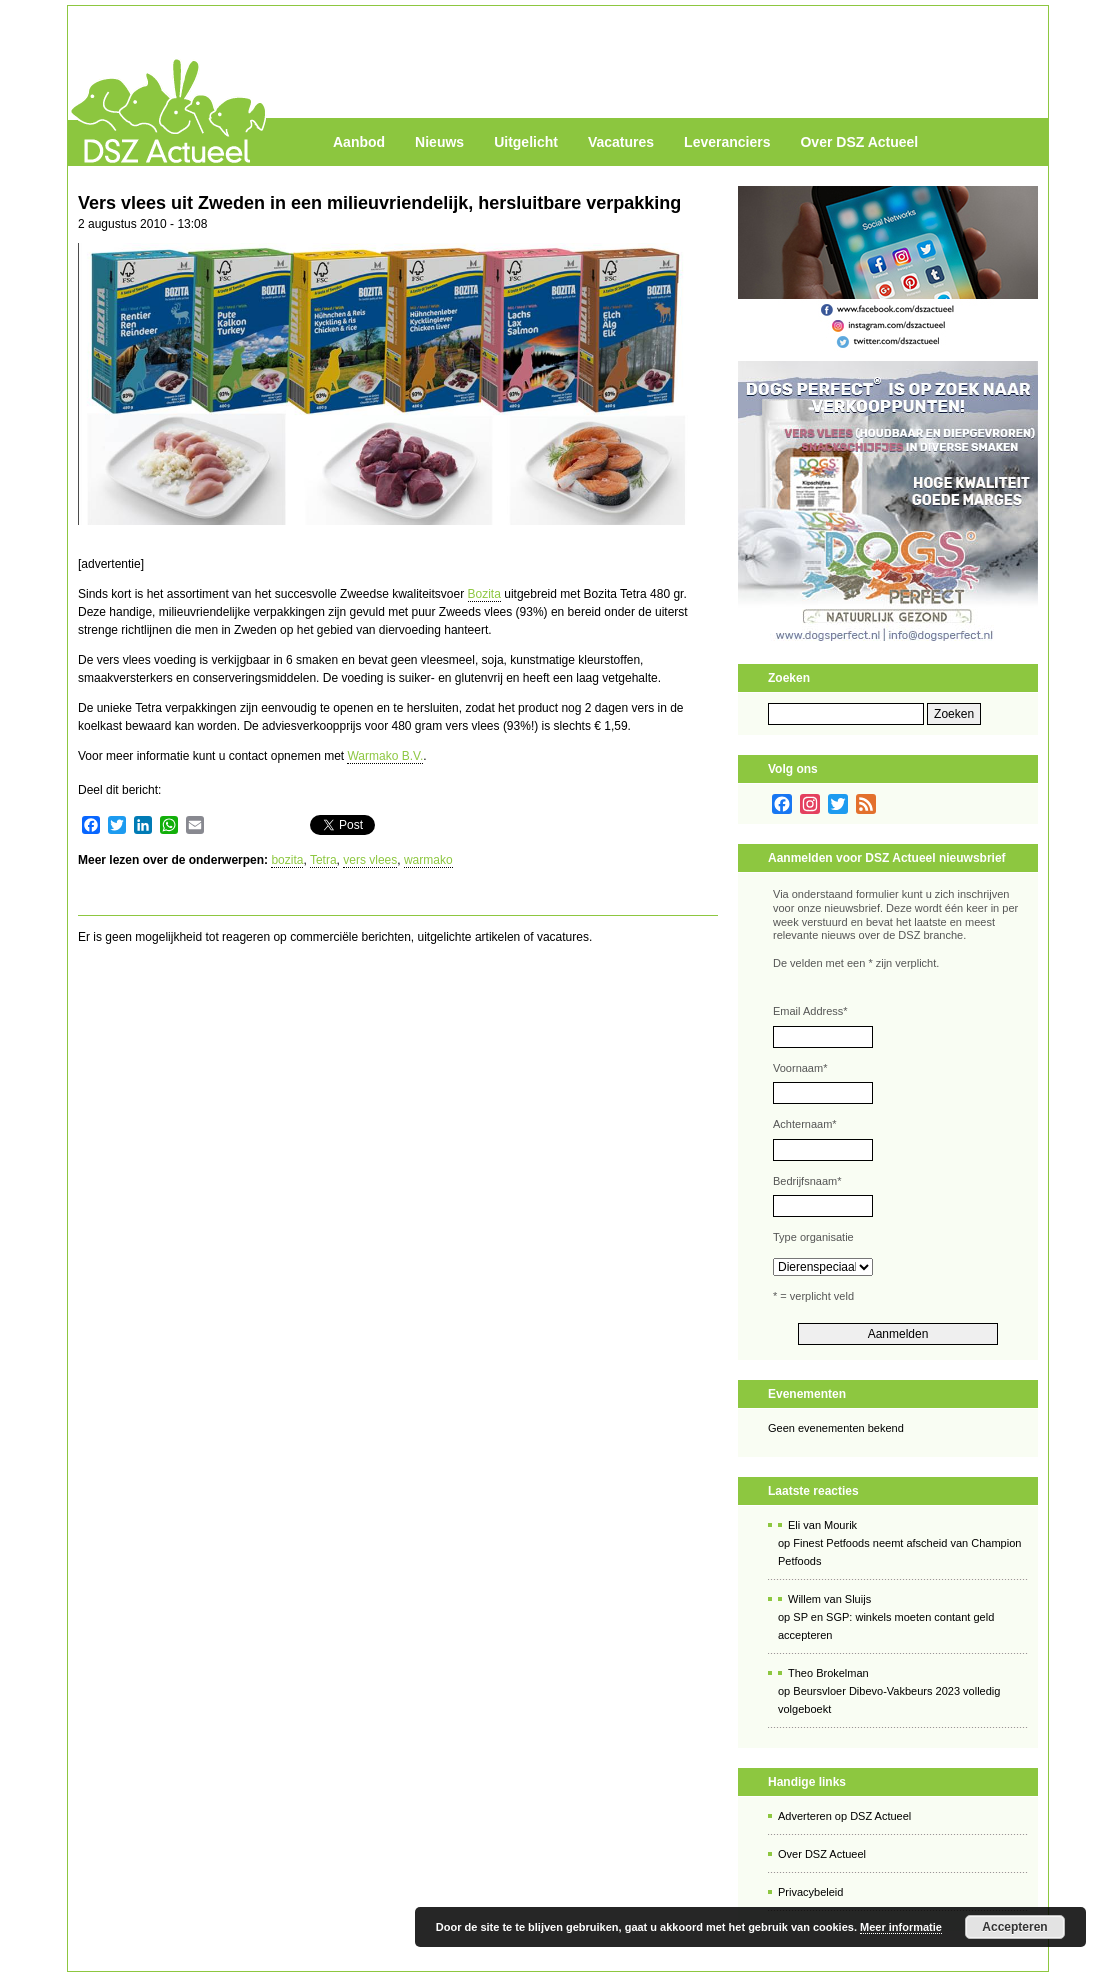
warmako (428, 860)
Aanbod (359, 142)
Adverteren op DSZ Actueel (844, 1816)
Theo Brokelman (828, 1673)
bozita (287, 860)
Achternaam (805, 1124)
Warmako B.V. (385, 756)
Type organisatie (813, 1237)
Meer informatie (901, 1927)
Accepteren (1014, 1927)
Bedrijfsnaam (807, 1181)
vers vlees (370, 860)
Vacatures (621, 142)
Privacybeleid (810, 1892)
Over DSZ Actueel (859, 142)
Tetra (323, 860)
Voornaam (800, 1068)
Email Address (810, 1011)
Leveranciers (727, 142)
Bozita (484, 594)
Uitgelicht (526, 142)
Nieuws (439, 142)
